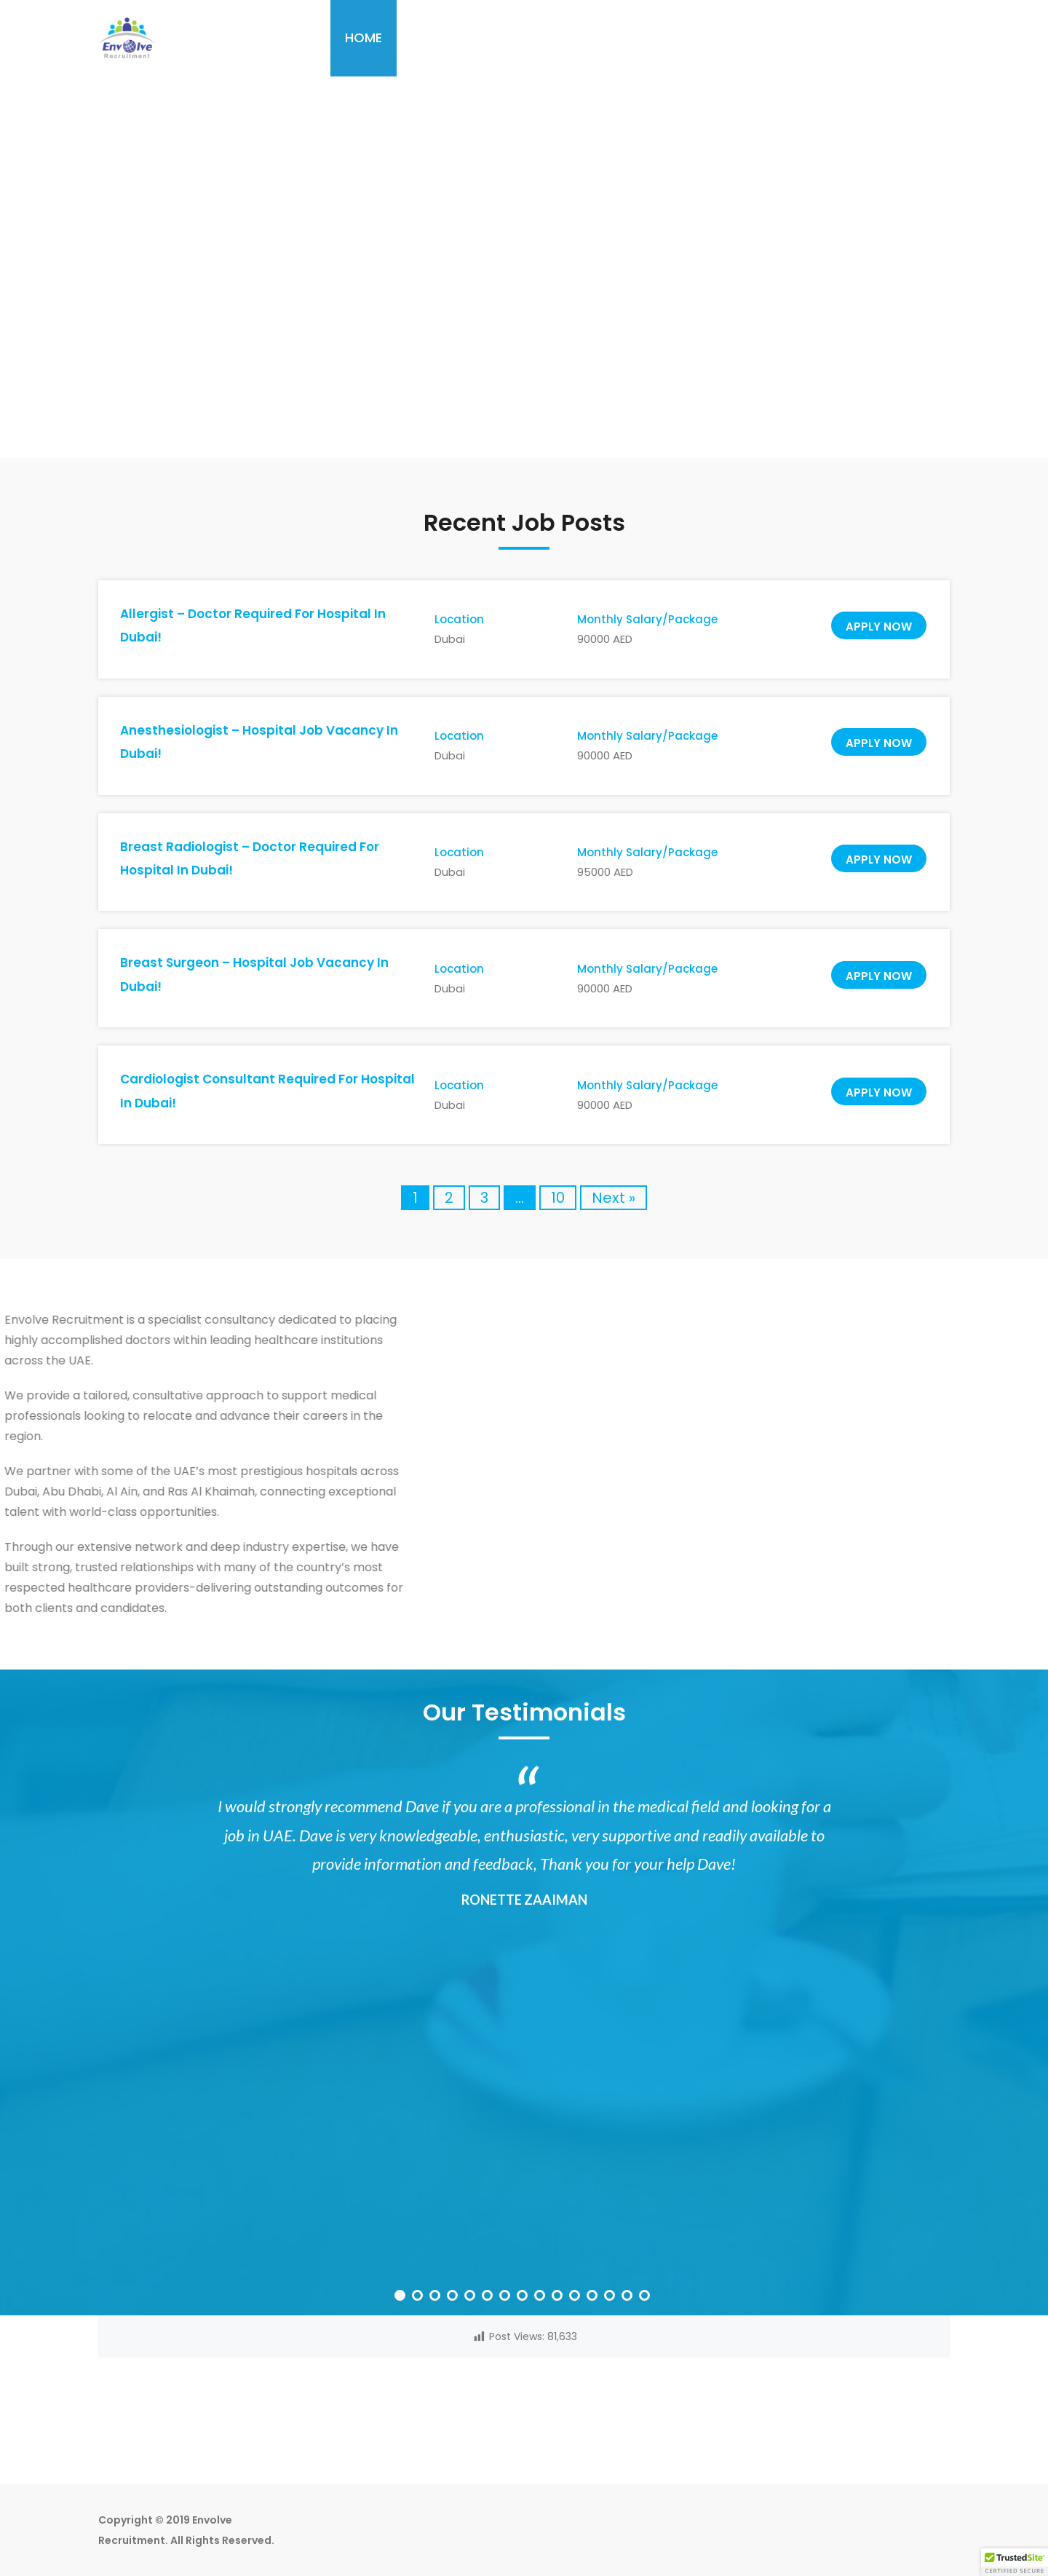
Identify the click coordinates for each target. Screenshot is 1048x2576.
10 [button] (559, 2297)
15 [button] (646, 2297)
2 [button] (419, 2297)
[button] (1014, 2562)
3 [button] (436, 2297)
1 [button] (401, 2297)
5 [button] (471, 2297)
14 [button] (629, 2297)
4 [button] (454, 2297)
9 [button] (541, 2297)
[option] (524, 1855)
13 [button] (611, 2297)
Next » (613, 1198)
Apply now (879, 626)
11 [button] (576, 2297)
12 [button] (594, 2297)
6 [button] (489, 2297)
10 (558, 1198)
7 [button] (506, 2297)
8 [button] (524, 2297)
